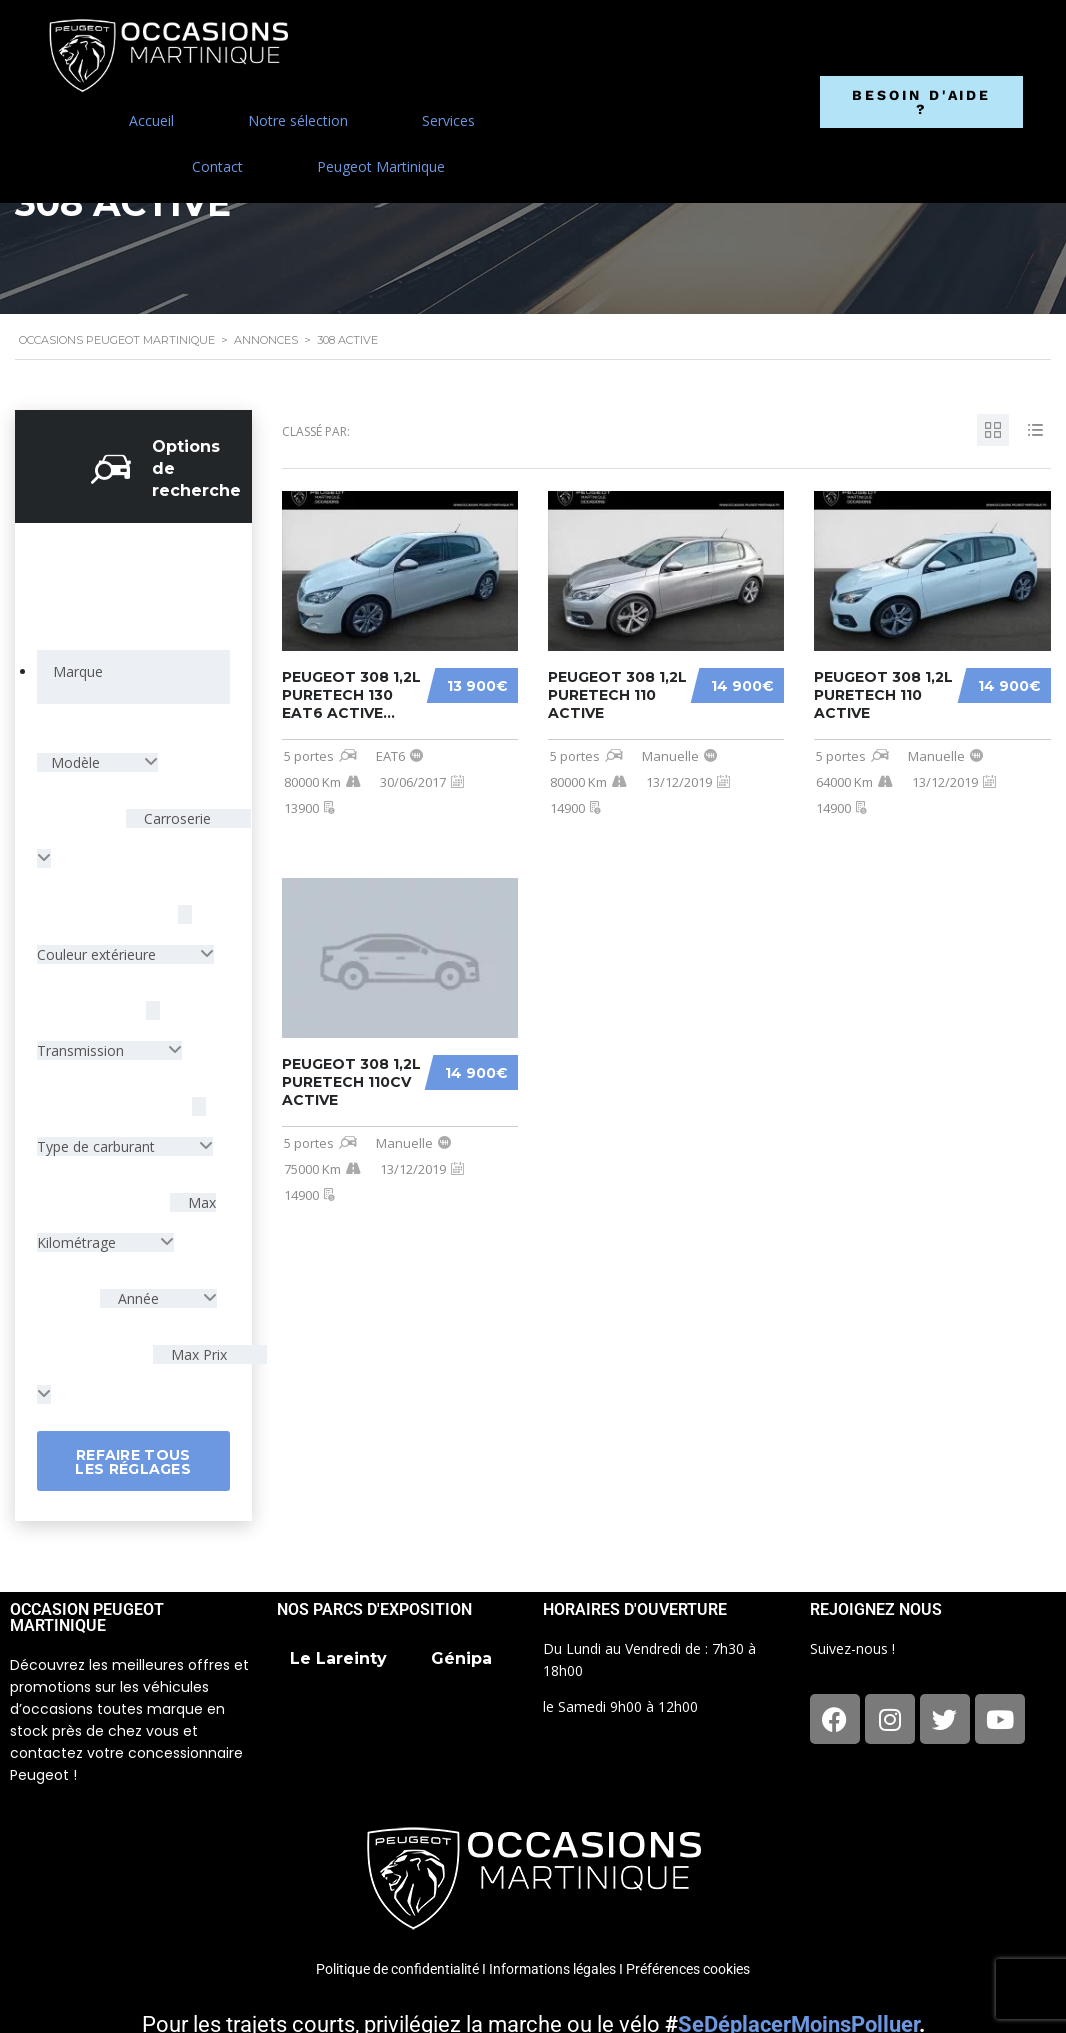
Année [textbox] (138, 1298)
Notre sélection (298, 120)
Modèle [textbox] (77, 762)
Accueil (151, 120)
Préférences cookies (688, 1969)
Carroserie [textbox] (175, 818)
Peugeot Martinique (381, 166)
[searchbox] (77, 672)
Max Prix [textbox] (197, 1354)
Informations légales (552, 1969)
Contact (217, 166)
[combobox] (133, 677)
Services (448, 120)
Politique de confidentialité (397, 1969)
